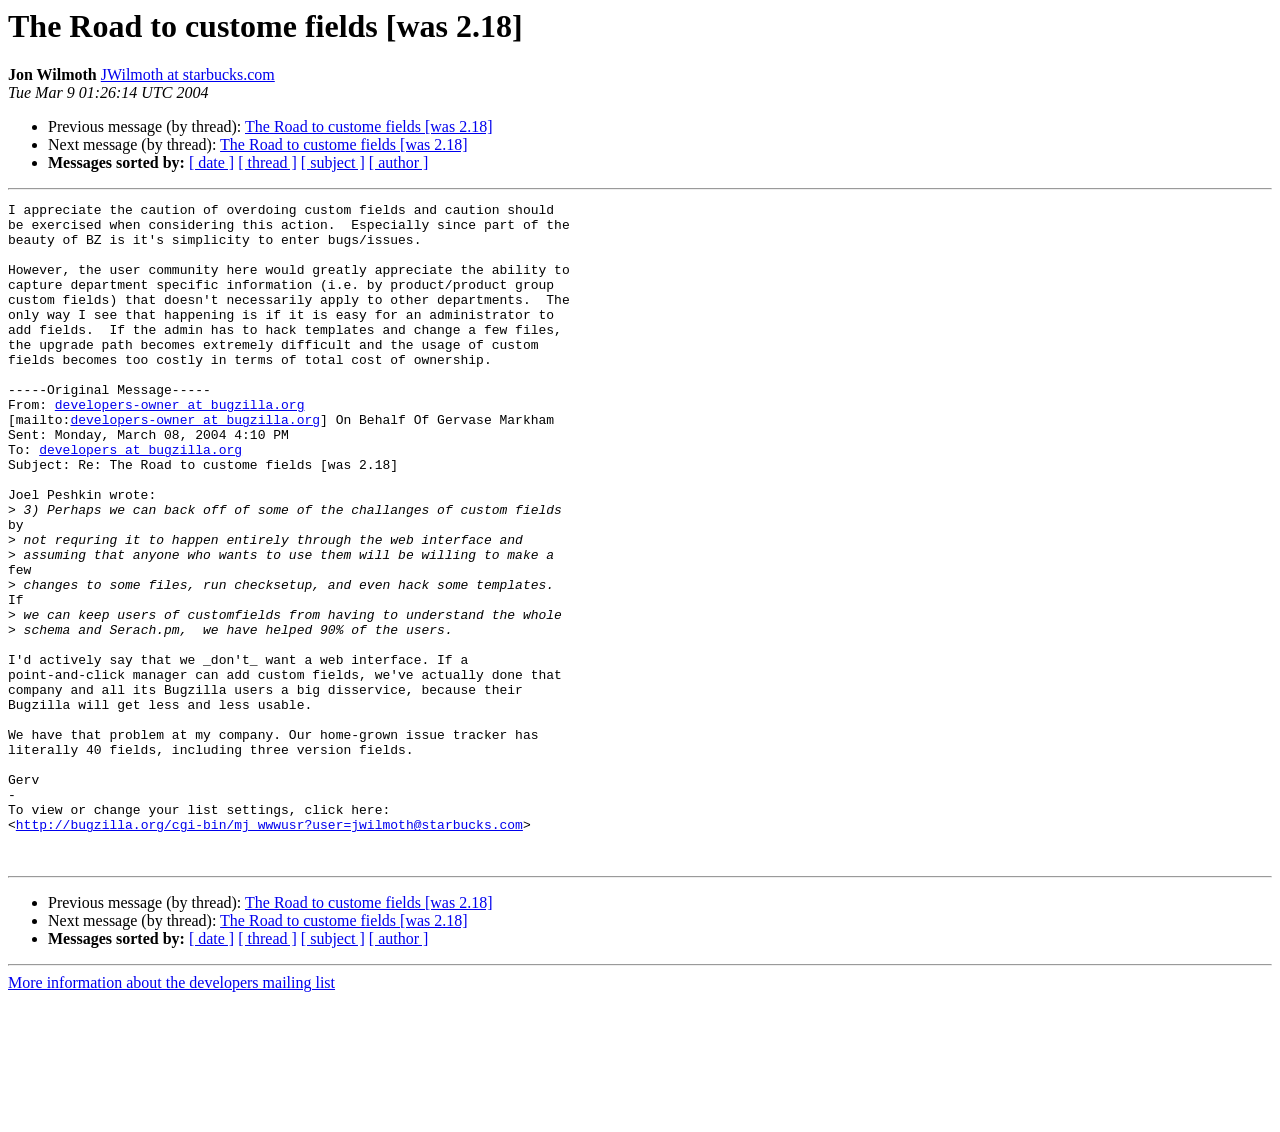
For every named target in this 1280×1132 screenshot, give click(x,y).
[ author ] (399, 162)
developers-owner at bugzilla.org (180, 446)
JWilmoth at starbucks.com (188, 74)
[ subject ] (333, 162)
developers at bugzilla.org (140, 500)
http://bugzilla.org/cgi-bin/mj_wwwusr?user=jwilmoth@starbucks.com (269, 950)
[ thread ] (267, 162)
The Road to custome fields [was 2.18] (369, 126)
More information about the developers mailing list (171, 1114)
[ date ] (211, 162)
